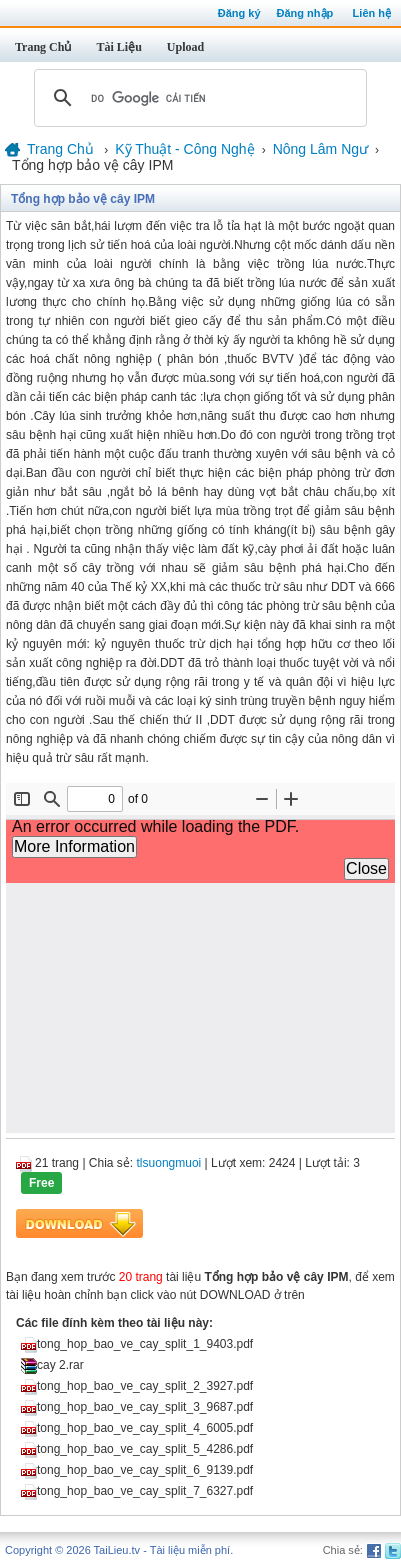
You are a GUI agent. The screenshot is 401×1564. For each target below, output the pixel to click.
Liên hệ (372, 13)
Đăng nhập (305, 13)
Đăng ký (239, 13)
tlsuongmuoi (169, 1163)
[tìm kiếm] (197, 98)
